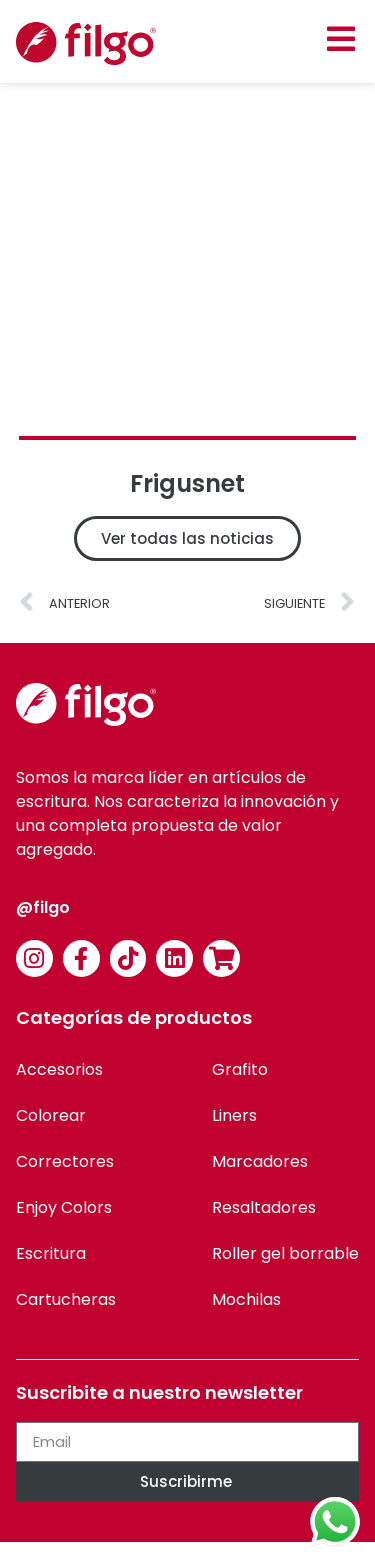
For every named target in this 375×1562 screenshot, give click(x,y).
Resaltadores (264, 1207)
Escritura (51, 1253)
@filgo (43, 907)
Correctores (65, 1161)
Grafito (240, 1069)
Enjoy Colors (64, 1207)
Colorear (51, 1115)
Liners (234, 1115)
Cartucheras (66, 1299)
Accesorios (59, 1069)
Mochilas (246, 1299)
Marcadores (260, 1161)
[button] (340, 38)
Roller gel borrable (285, 1253)
